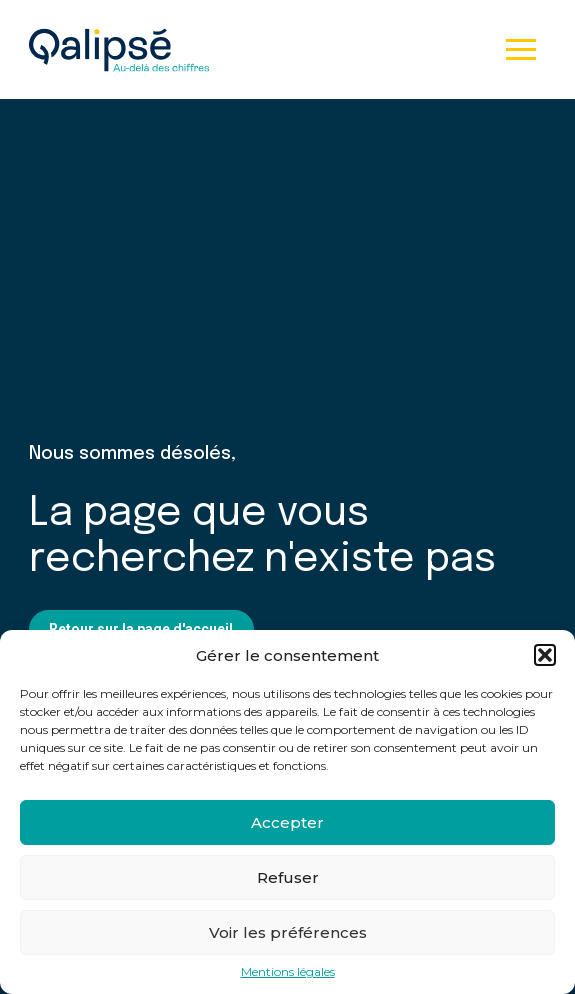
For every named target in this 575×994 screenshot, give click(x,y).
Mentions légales (288, 972)
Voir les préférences (288, 932)
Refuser (288, 877)
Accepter (287, 822)
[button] (545, 655)
